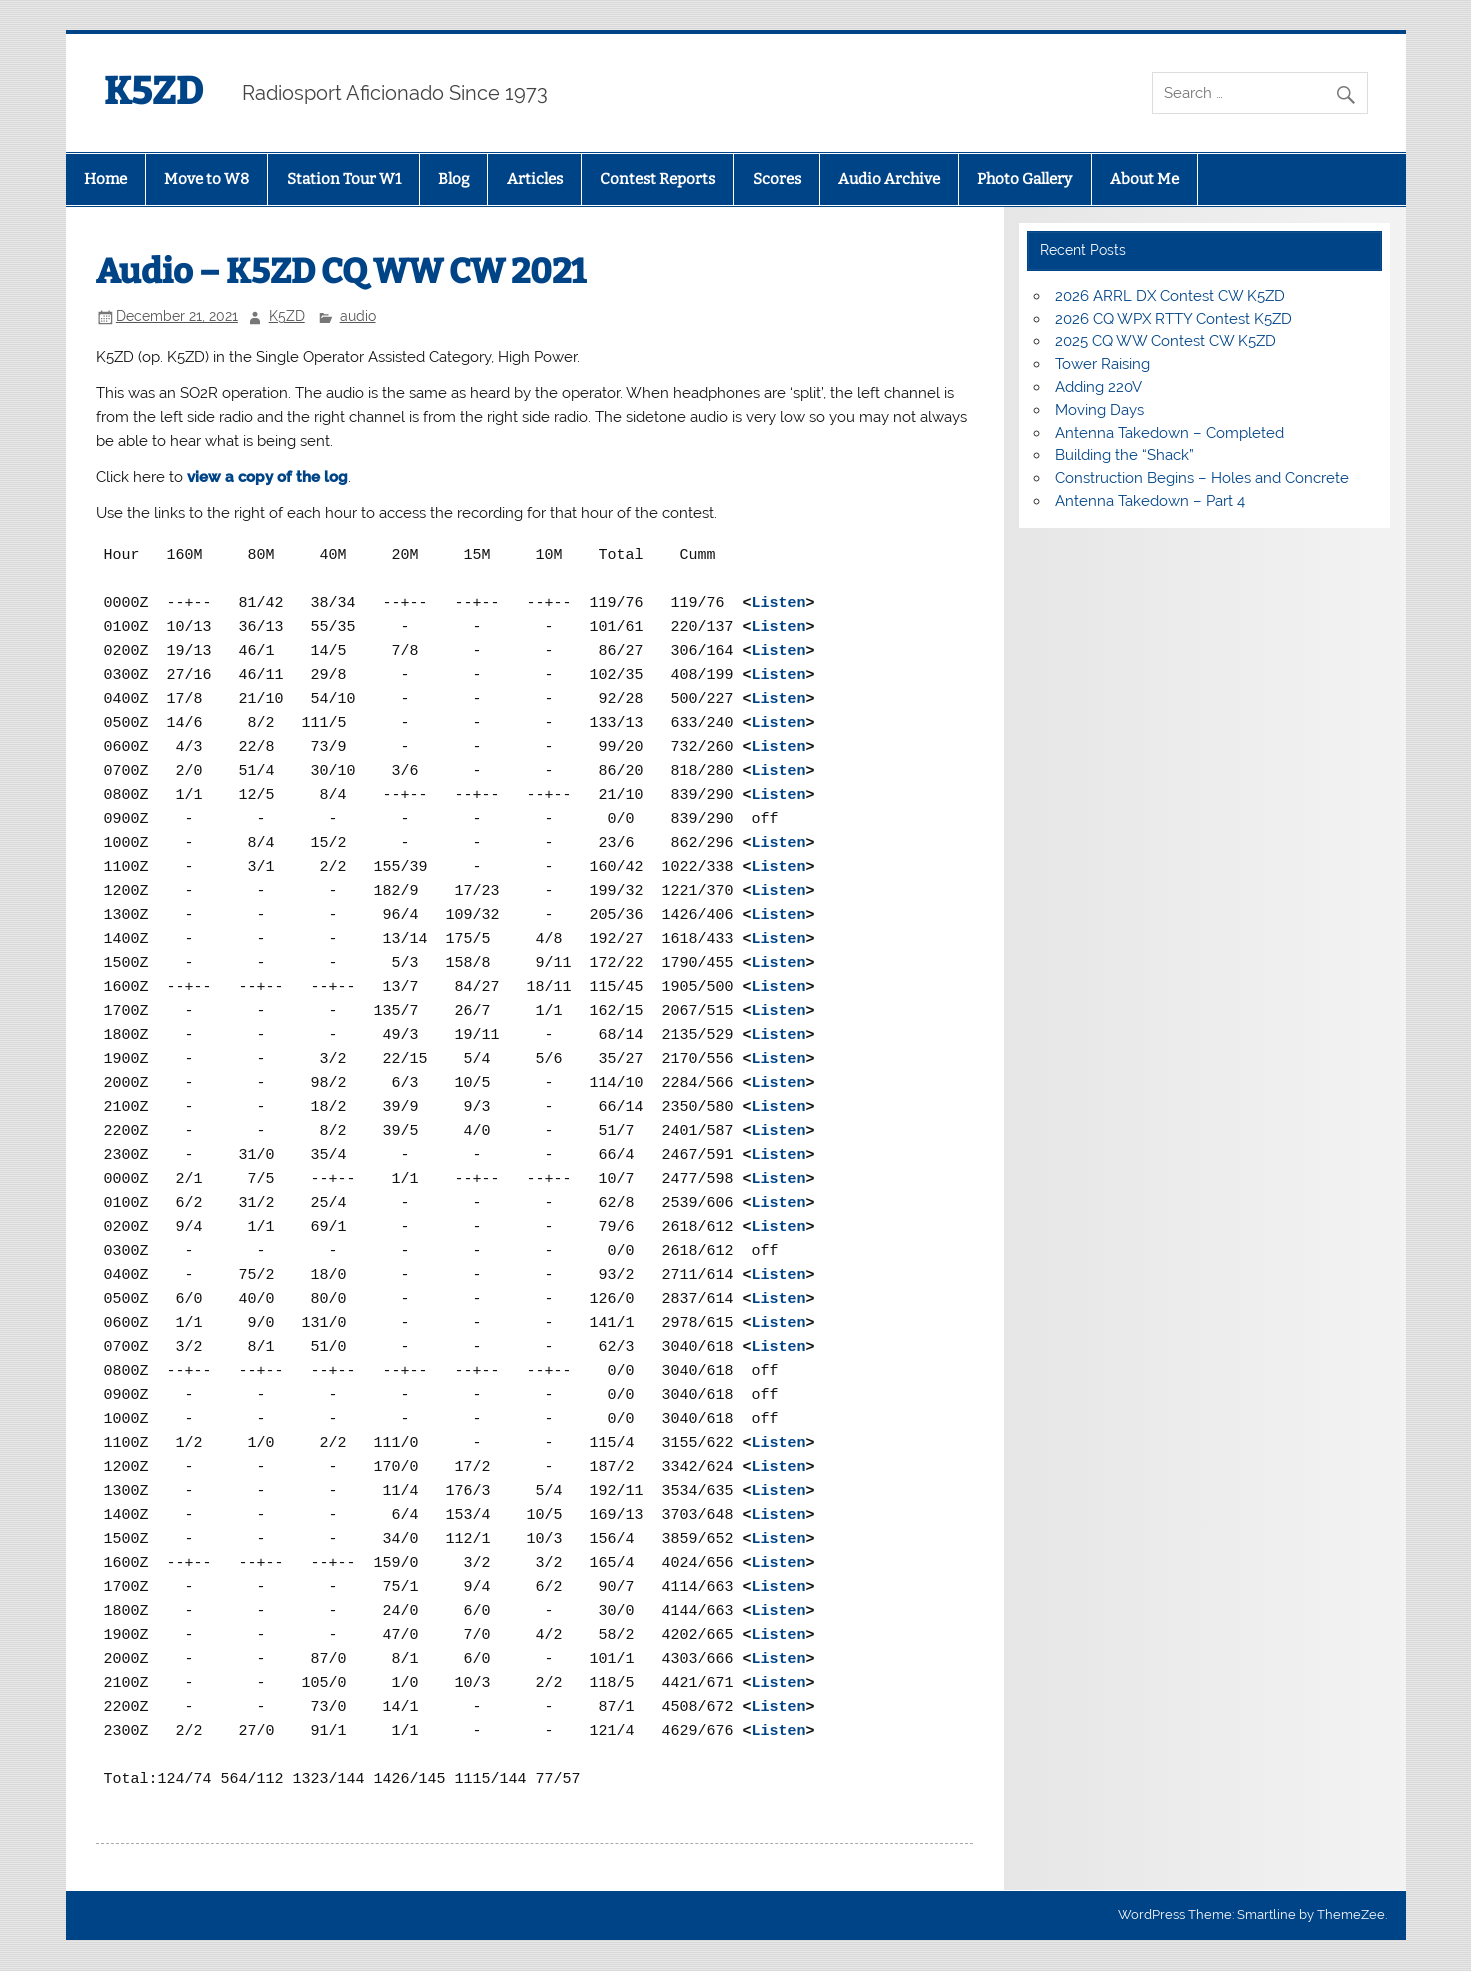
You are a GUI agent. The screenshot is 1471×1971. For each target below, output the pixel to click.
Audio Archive (889, 179)
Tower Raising (1102, 364)
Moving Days (1099, 410)
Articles (535, 179)
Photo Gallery (1024, 179)
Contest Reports (657, 179)
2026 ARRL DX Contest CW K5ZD (1170, 296)
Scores (777, 179)
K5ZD (153, 91)
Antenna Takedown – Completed (1169, 433)
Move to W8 (206, 179)
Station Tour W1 (344, 179)
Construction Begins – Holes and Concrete (1202, 478)
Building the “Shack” (1124, 455)
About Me (1144, 179)
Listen (779, 603)
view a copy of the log (267, 477)
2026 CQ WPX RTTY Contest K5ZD (1173, 319)
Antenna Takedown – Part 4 (1150, 501)
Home (105, 179)
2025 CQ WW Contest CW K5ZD (1165, 341)
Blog (453, 179)
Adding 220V (1098, 387)
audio (358, 316)
